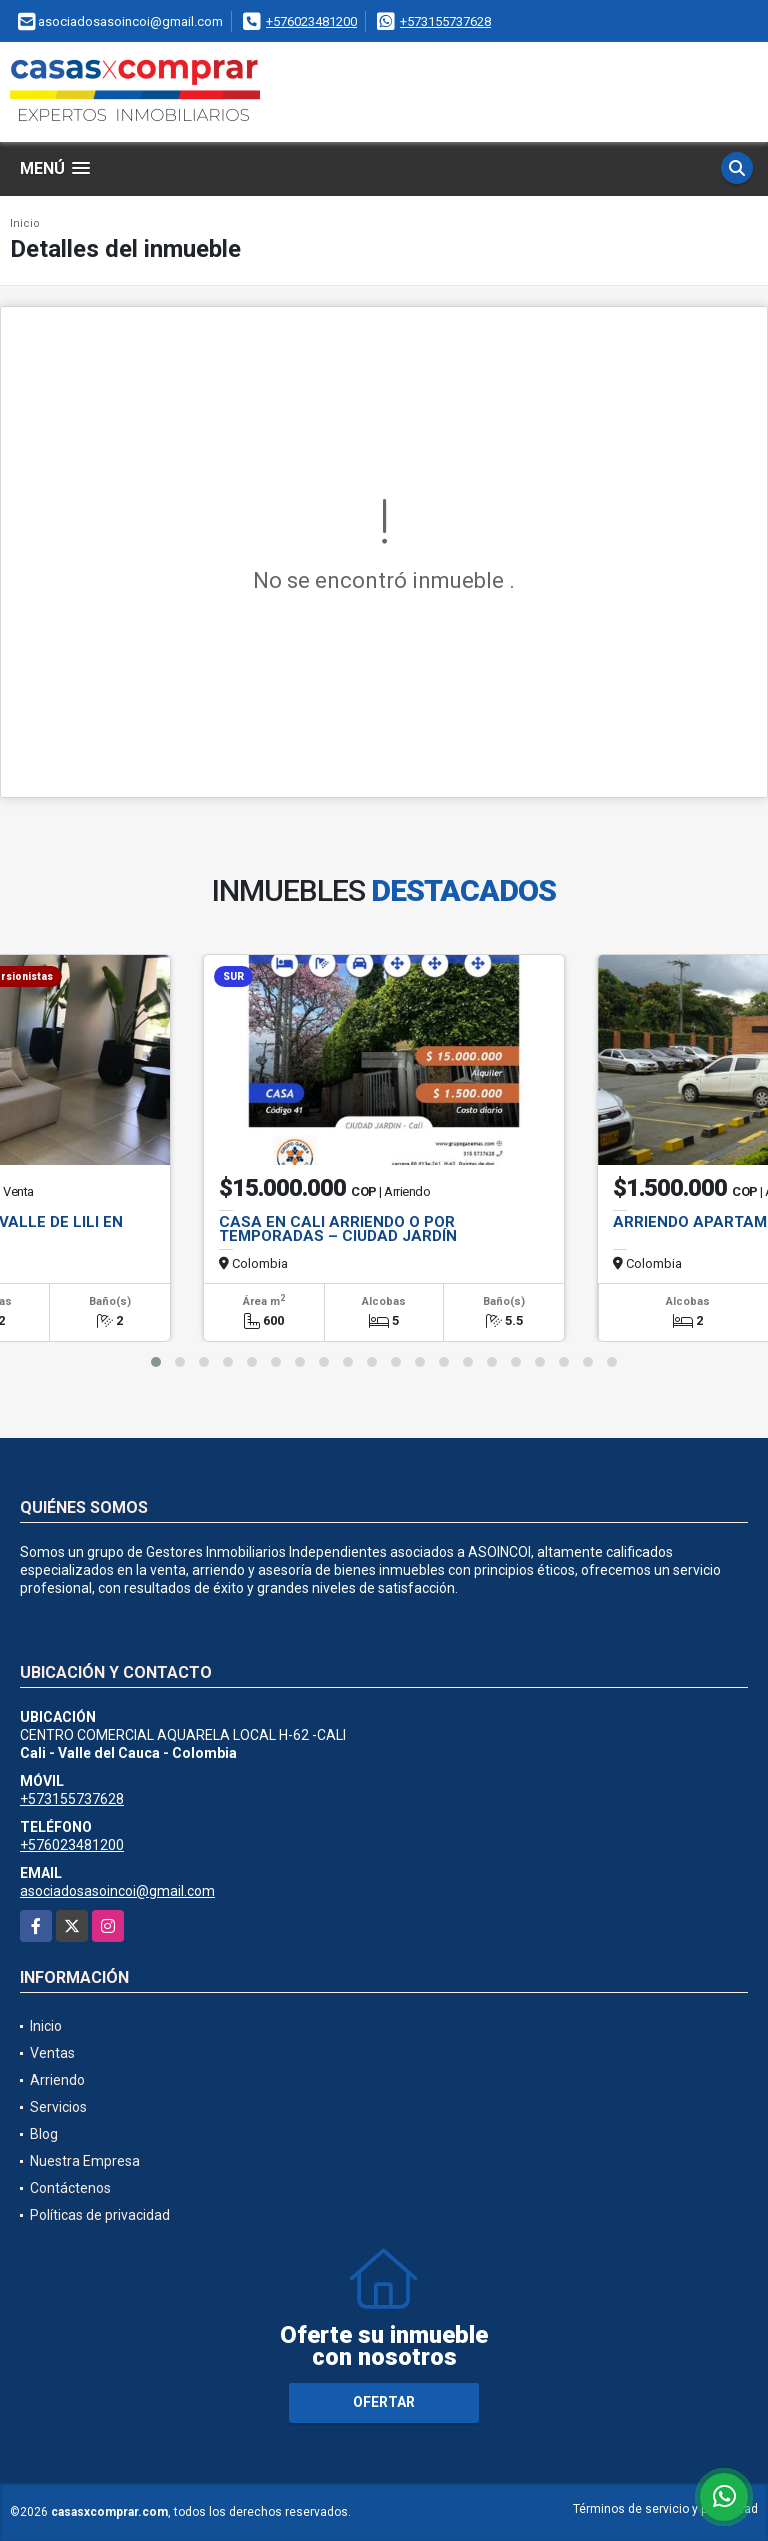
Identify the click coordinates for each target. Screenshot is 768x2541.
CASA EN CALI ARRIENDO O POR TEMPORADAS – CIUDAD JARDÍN (338, 1229)
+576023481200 (311, 21)
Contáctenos (70, 2188)
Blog (44, 2134)
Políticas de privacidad (100, 2215)
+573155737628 (445, 21)
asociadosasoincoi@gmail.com (117, 1891)
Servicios (58, 2107)
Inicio (25, 223)
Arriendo (57, 2080)
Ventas (52, 2053)
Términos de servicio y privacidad (665, 2509)
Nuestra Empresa (85, 2161)
